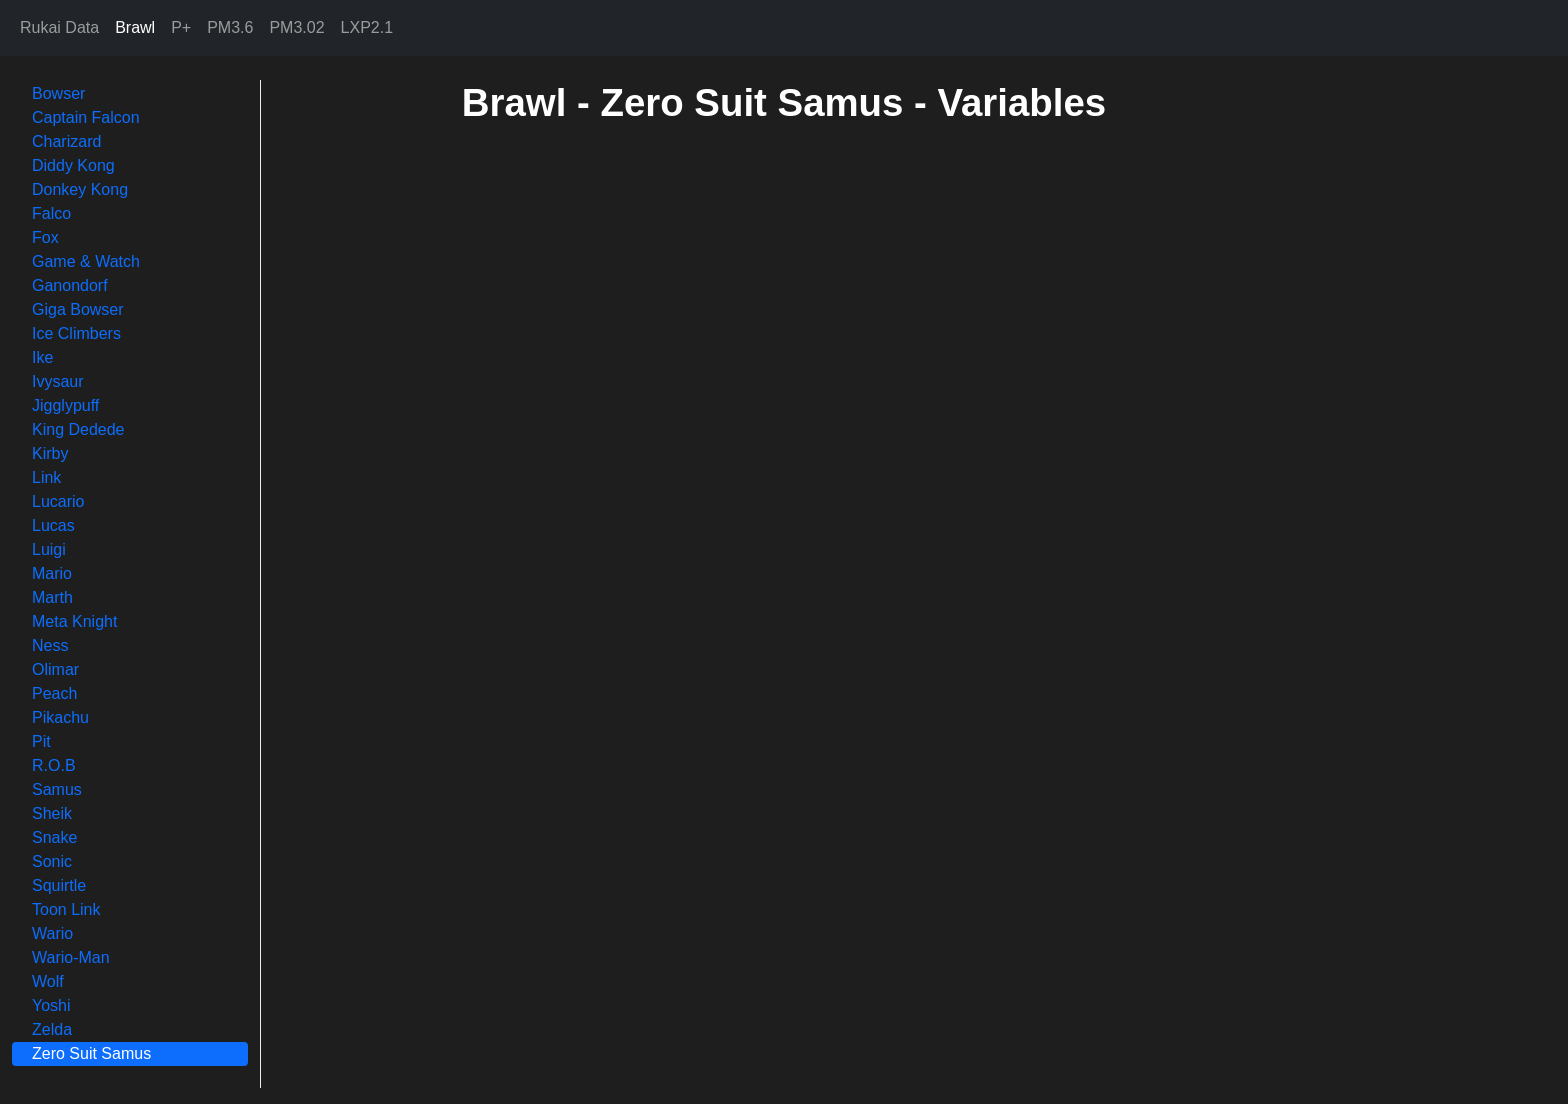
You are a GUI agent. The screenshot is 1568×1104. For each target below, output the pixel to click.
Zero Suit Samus (91, 1053)
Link (46, 477)
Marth (52, 597)
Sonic (52, 861)
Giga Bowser (78, 309)
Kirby (50, 453)
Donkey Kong (80, 189)
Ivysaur (58, 381)
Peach (54, 693)
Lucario (58, 501)
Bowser (58, 93)
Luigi (49, 549)
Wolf (48, 981)
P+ (181, 27)
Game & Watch (86, 261)
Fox (45, 237)
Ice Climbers (76, 333)
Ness (50, 645)
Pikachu (60, 717)
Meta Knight (74, 621)
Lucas (53, 525)
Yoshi (51, 1005)
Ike (42, 357)
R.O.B (54, 765)
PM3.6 (230, 27)
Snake (54, 837)
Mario (52, 573)
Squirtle (59, 885)
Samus (57, 789)
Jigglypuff (65, 405)
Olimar (55, 669)
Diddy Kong (73, 165)
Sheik (52, 813)
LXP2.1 (367, 27)
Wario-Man (71, 957)
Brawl (135, 27)
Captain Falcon (86, 117)
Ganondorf (70, 285)
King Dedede (78, 429)
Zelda (52, 1029)
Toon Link (66, 909)
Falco (51, 213)
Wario (52, 933)
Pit (41, 741)
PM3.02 (296, 27)
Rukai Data (59, 27)
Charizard (66, 141)
